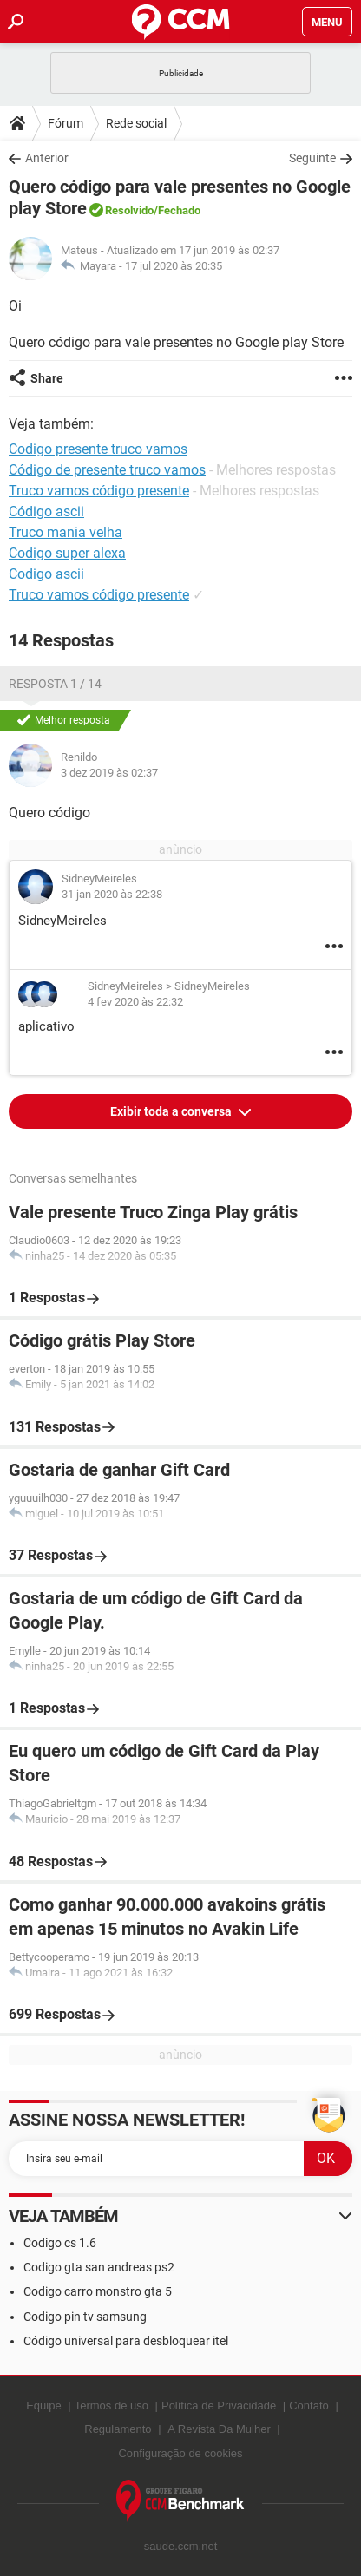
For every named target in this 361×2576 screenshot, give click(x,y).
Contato (309, 2405)
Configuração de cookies (180, 2453)
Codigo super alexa (67, 553)
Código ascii (46, 511)
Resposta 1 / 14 (55, 684)
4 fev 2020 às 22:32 (135, 1001)
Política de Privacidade (218, 2405)
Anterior (47, 158)
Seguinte (312, 158)
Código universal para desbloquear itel (125, 2341)
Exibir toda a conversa (172, 1111)
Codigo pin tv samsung (85, 2317)
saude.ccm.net (181, 2546)
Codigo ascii (46, 574)
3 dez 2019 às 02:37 (109, 772)
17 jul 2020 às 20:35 (173, 265)
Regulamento (117, 2428)
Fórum (65, 123)
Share (46, 378)
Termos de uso (111, 2405)
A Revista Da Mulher (219, 2428)
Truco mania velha (65, 532)
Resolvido (129, 210)
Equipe (43, 2405)
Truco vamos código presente (99, 595)
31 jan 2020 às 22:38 (112, 894)
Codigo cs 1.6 (59, 2243)
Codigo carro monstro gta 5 (97, 2291)
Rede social (136, 123)
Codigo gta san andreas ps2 (98, 2267)
